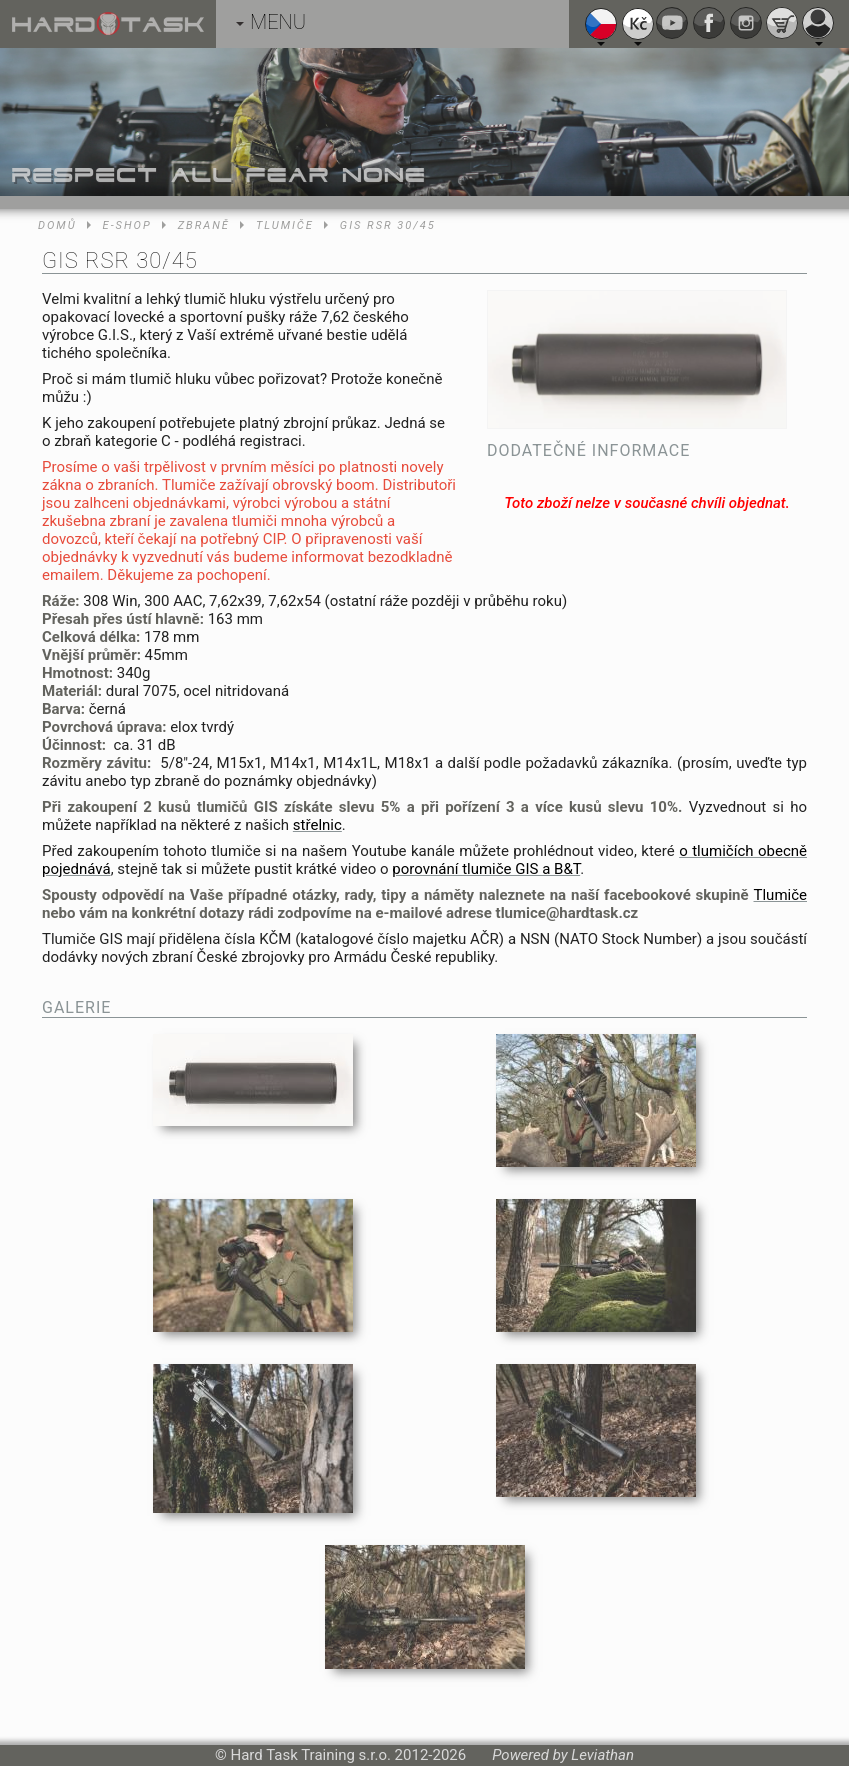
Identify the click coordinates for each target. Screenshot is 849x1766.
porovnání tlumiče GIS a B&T (486, 869)
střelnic (317, 825)
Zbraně (204, 225)
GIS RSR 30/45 (388, 225)
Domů (57, 225)
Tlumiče (285, 225)
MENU (271, 22)
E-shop (127, 225)
